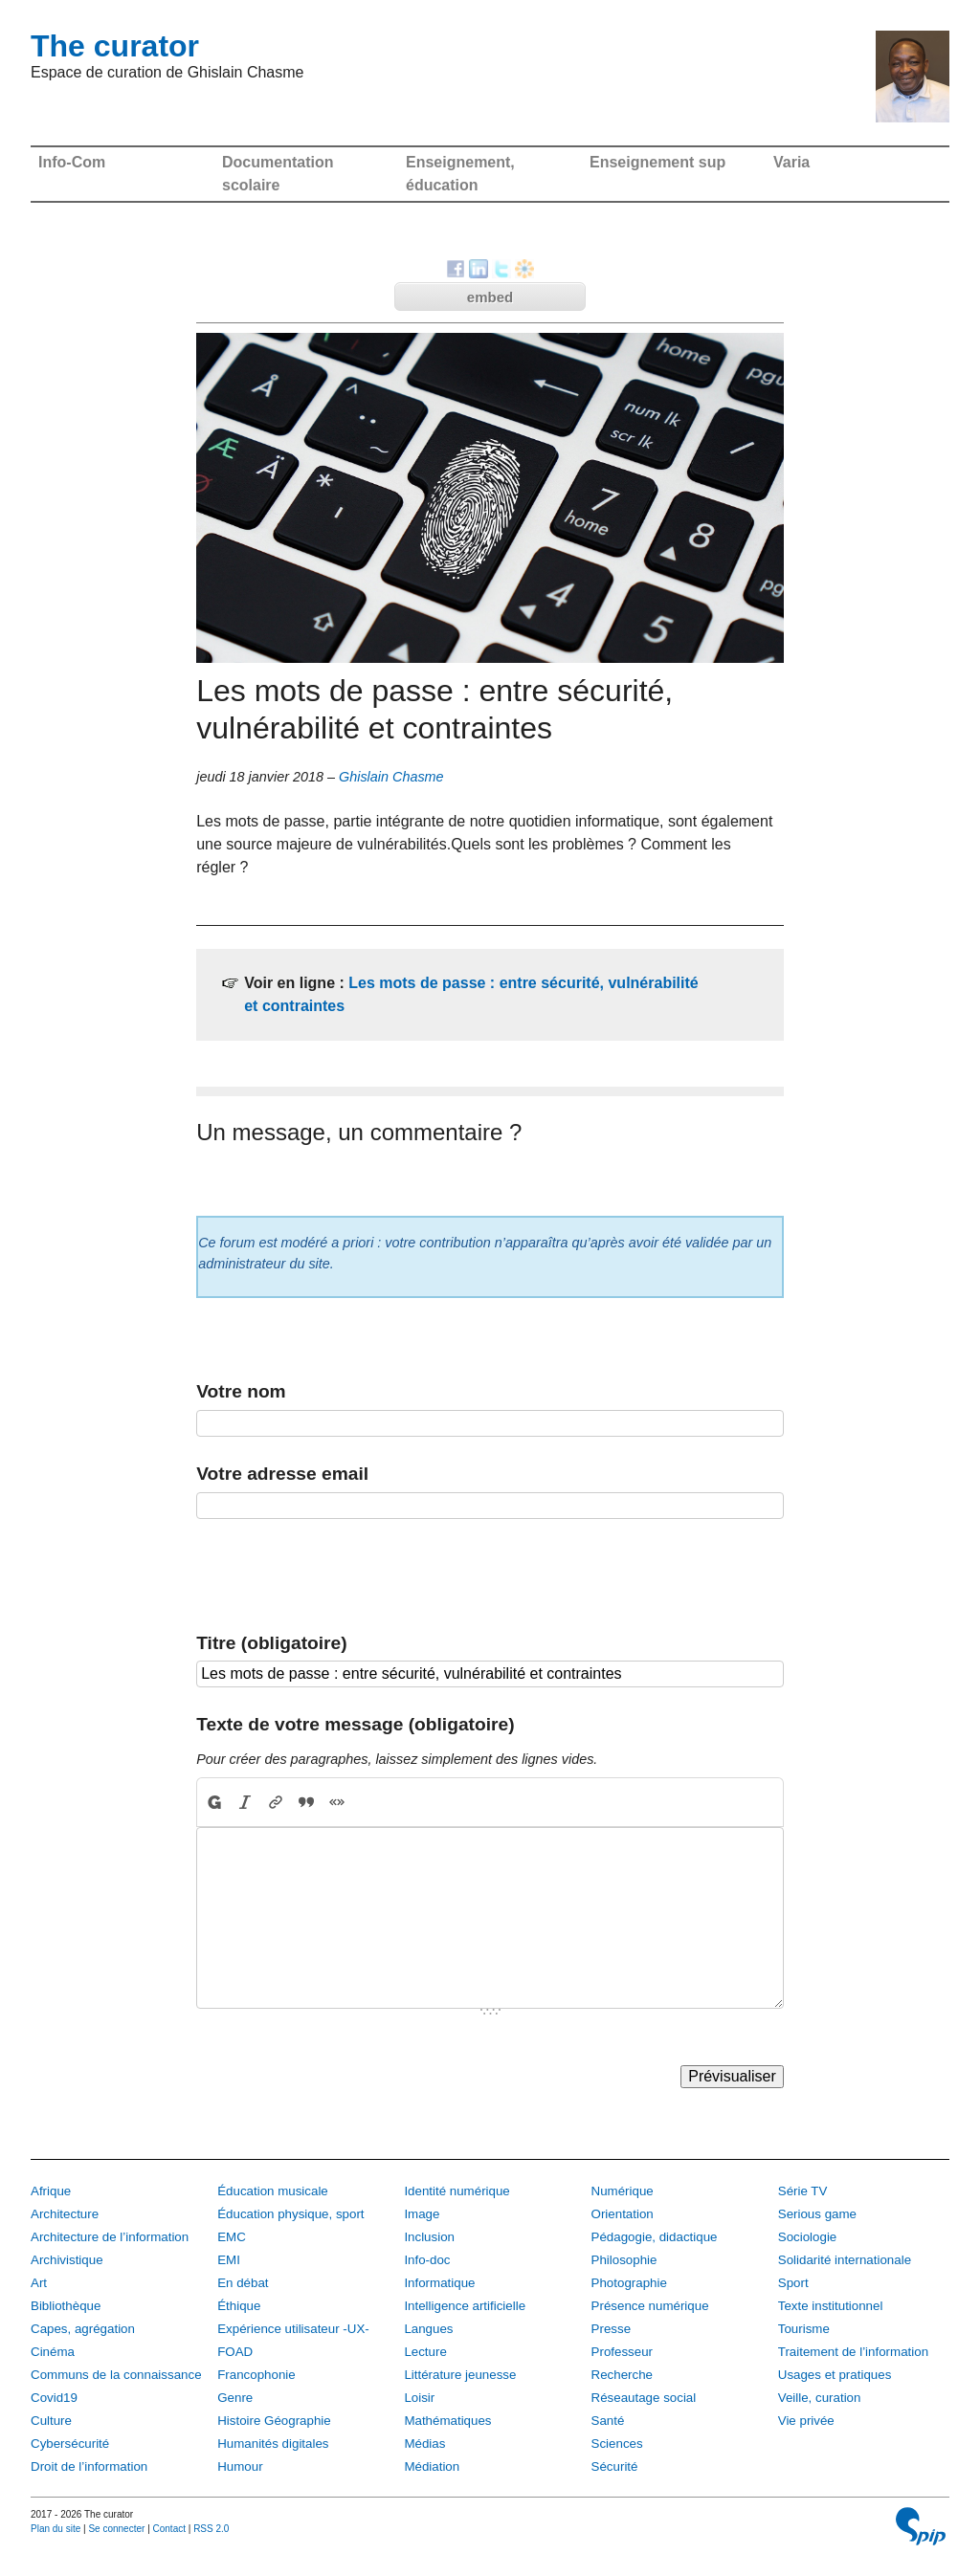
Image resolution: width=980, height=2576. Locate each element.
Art (39, 2283)
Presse (611, 2329)
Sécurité (614, 2466)
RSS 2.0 (211, 2528)
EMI (228, 2260)
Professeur (622, 2352)
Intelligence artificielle (464, 2306)
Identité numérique (456, 2191)
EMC (231, 2237)
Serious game (817, 2214)
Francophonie (256, 2374)
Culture (51, 2420)
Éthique (238, 2306)
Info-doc (427, 2260)
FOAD (235, 2352)
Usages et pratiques (835, 2374)
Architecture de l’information (110, 2237)
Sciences (617, 2443)
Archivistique (67, 2260)
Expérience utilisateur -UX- (293, 2329)
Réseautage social (644, 2397)
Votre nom (240, 1391)
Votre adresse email (282, 1474)
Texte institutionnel (830, 2306)
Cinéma (53, 2352)
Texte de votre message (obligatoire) (355, 1724)
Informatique (439, 2283)
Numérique (622, 2191)
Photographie (629, 2283)
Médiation (431, 2466)
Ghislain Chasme (391, 776)
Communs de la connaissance (116, 2374)
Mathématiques (447, 2420)
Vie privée (806, 2420)
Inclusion (429, 2237)
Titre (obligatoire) (271, 1643)
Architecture (65, 2214)
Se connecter (116, 2528)
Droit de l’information (89, 2466)
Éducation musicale (272, 2191)
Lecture (425, 2352)
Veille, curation (819, 2397)
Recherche (622, 2374)
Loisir (419, 2397)
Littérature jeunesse (460, 2374)
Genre (235, 2397)
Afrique (51, 2191)
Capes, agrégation (83, 2329)
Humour (239, 2466)
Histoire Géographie (274, 2420)
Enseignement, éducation (460, 173)
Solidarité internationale (844, 2260)
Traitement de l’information (853, 2352)
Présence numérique (650, 2306)
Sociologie (807, 2237)
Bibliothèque (65, 2306)
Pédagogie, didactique (654, 2237)
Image (421, 2214)
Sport (793, 2283)
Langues (428, 2329)
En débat (242, 2283)
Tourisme (804, 2329)
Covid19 (54, 2397)
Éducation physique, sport (290, 2214)
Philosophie (624, 2260)
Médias (424, 2443)
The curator (115, 46)
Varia (791, 162)
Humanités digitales (272, 2443)
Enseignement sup (657, 162)
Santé (608, 2420)
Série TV (803, 2191)
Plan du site (55, 2528)
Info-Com (71, 162)
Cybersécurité (70, 2443)
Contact (169, 2528)
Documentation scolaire (277, 173)
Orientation (622, 2214)
